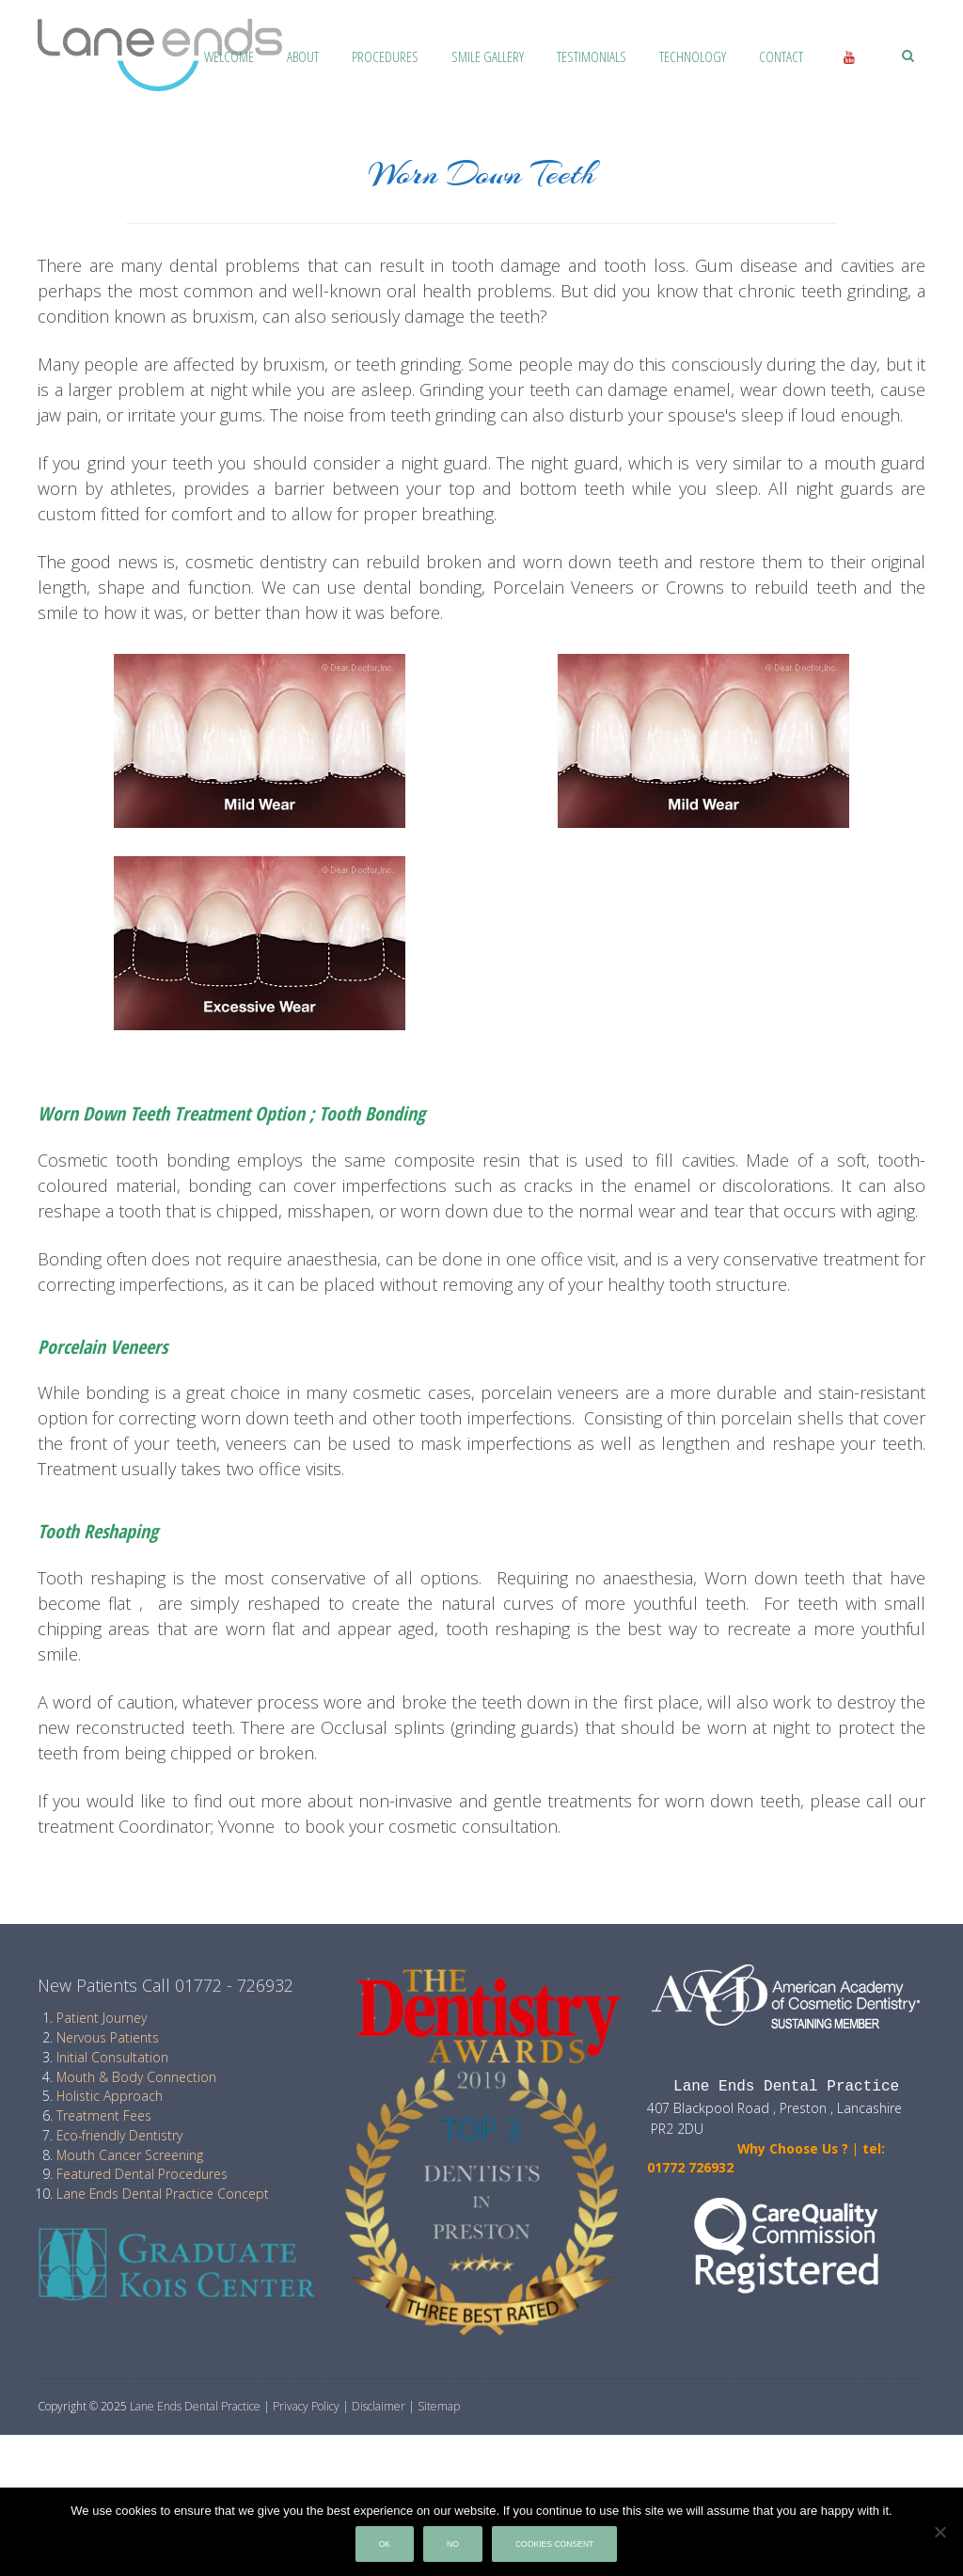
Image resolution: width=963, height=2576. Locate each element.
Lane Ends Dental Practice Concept (162, 2193)
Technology (692, 56)
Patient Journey (101, 2018)
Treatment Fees (103, 2115)
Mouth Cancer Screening (129, 2155)
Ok (384, 2544)
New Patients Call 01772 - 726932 (165, 1985)
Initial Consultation (112, 2057)
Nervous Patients (107, 2037)
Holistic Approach (109, 2096)
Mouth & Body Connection (136, 2077)
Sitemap (439, 2406)
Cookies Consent (554, 2544)
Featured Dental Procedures (142, 2174)
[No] (939, 2531)
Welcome (229, 56)
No (453, 2544)
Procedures (385, 56)
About (303, 56)
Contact (781, 56)
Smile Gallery (487, 56)
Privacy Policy (306, 2406)
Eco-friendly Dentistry (119, 2135)
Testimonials (591, 56)
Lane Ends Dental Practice (195, 2406)
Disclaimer (378, 2406)
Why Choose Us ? (747, 2148)
